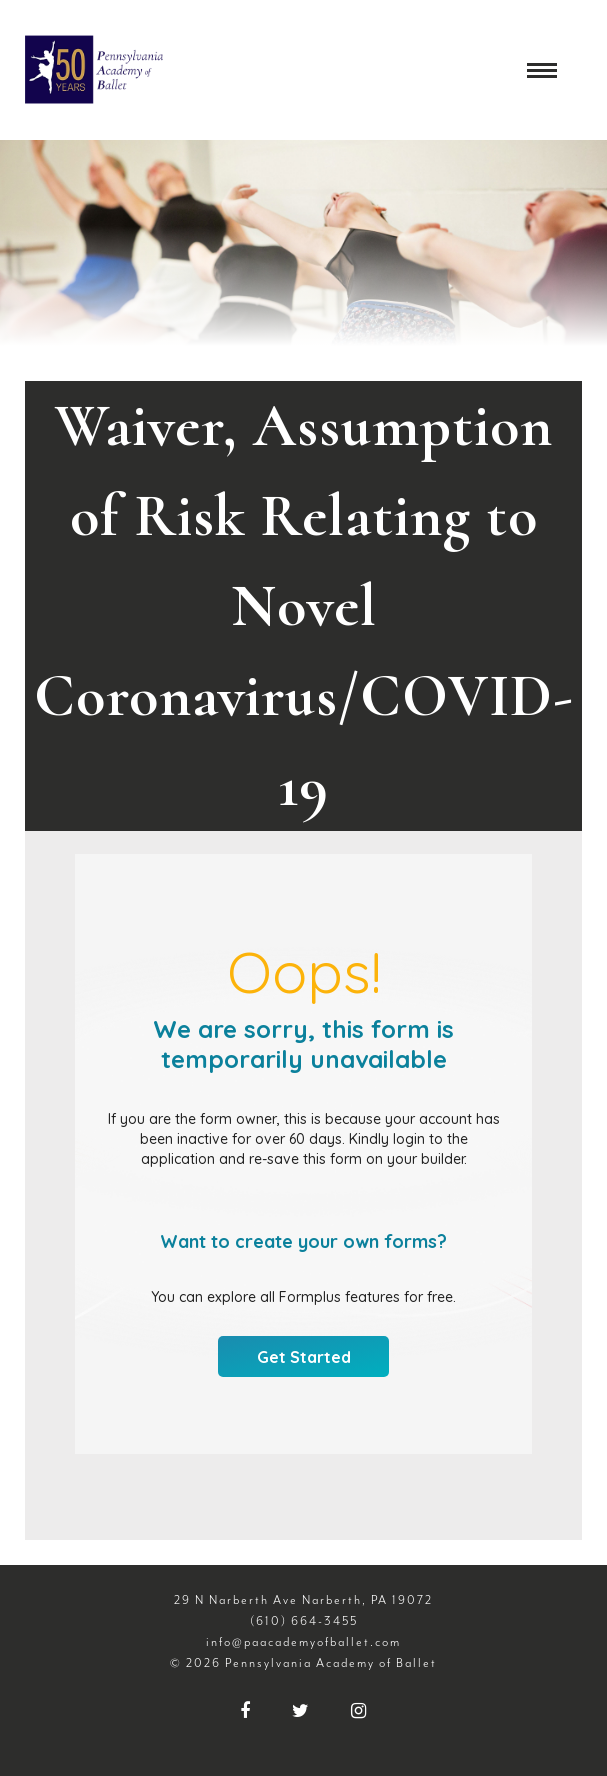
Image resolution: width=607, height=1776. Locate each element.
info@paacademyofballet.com (303, 1642)
